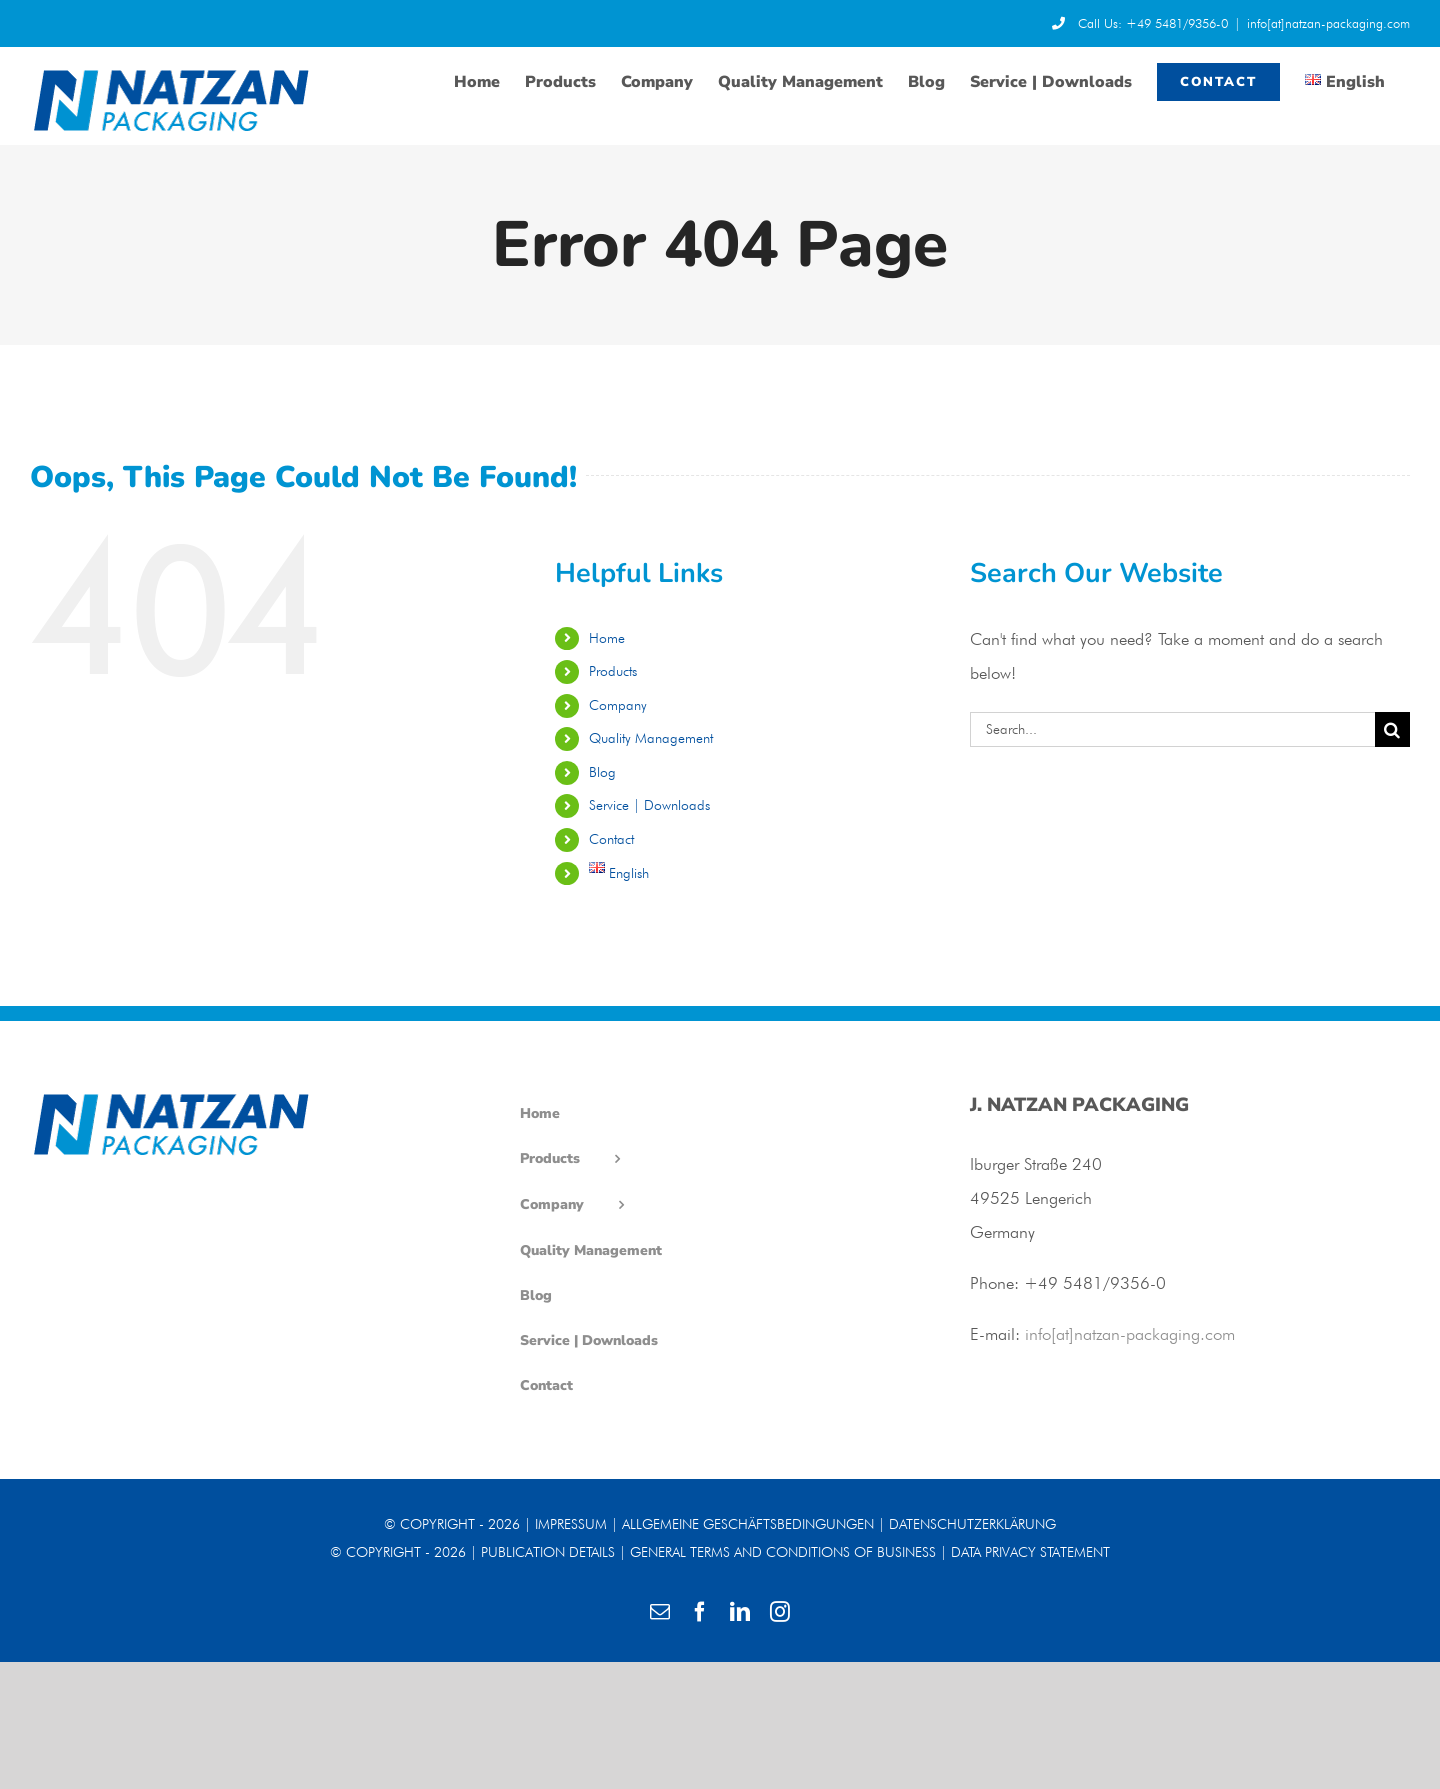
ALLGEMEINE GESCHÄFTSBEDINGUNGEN (748, 1524)
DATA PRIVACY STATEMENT (1030, 1552)
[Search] (1392, 729)
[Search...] (1172, 729)
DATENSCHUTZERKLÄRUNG (972, 1524)
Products (613, 671)
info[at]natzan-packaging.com (1328, 23)
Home (607, 638)
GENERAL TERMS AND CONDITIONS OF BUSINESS (783, 1552)
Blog (602, 772)
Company (618, 705)
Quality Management (651, 738)
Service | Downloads (649, 805)
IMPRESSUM (571, 1524)
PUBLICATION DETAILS (548, 1552)
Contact (611, 839)
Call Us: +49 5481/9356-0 (1140, 23)
